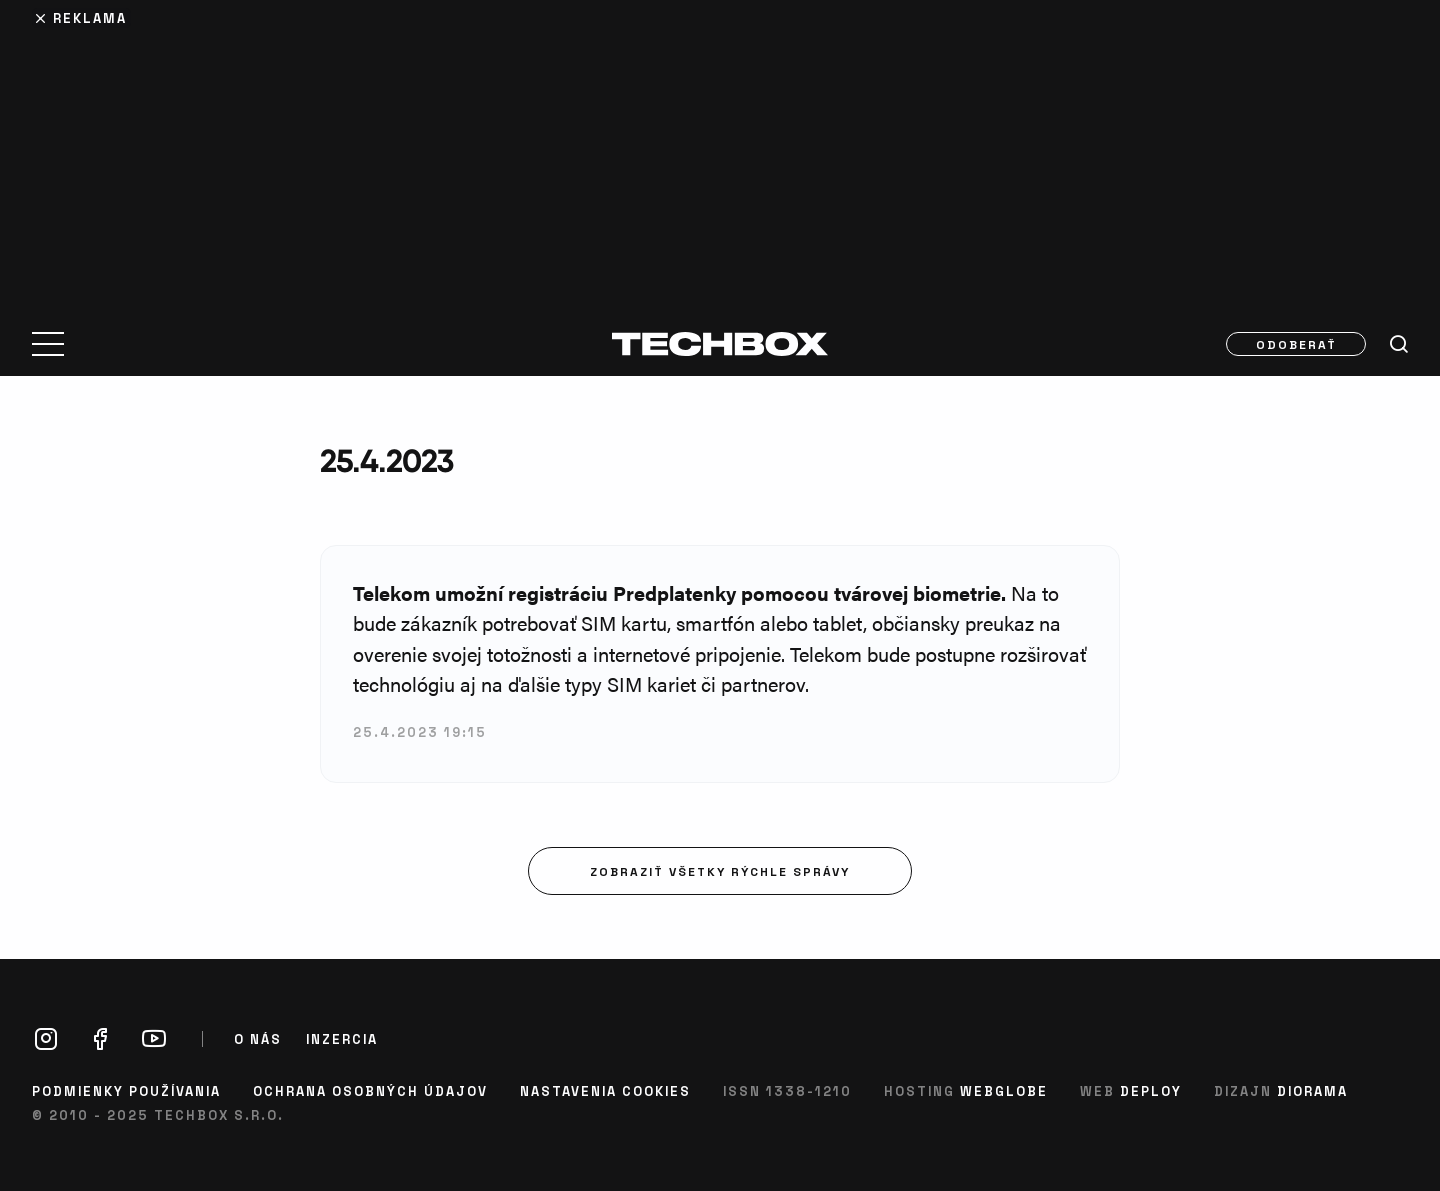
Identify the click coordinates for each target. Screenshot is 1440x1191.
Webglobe (1004, 1090)
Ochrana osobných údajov (370, 1090)
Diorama (1312, 1090)
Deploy (1151, 1090)
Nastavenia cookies (605, 1090)
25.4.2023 (386, 460)
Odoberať (1296, 344)
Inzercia (342, 1039)
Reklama (90, 17)
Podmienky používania (126, 1090)
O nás (258, 1039)
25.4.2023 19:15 (420, 731)
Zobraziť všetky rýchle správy (720, 871)
